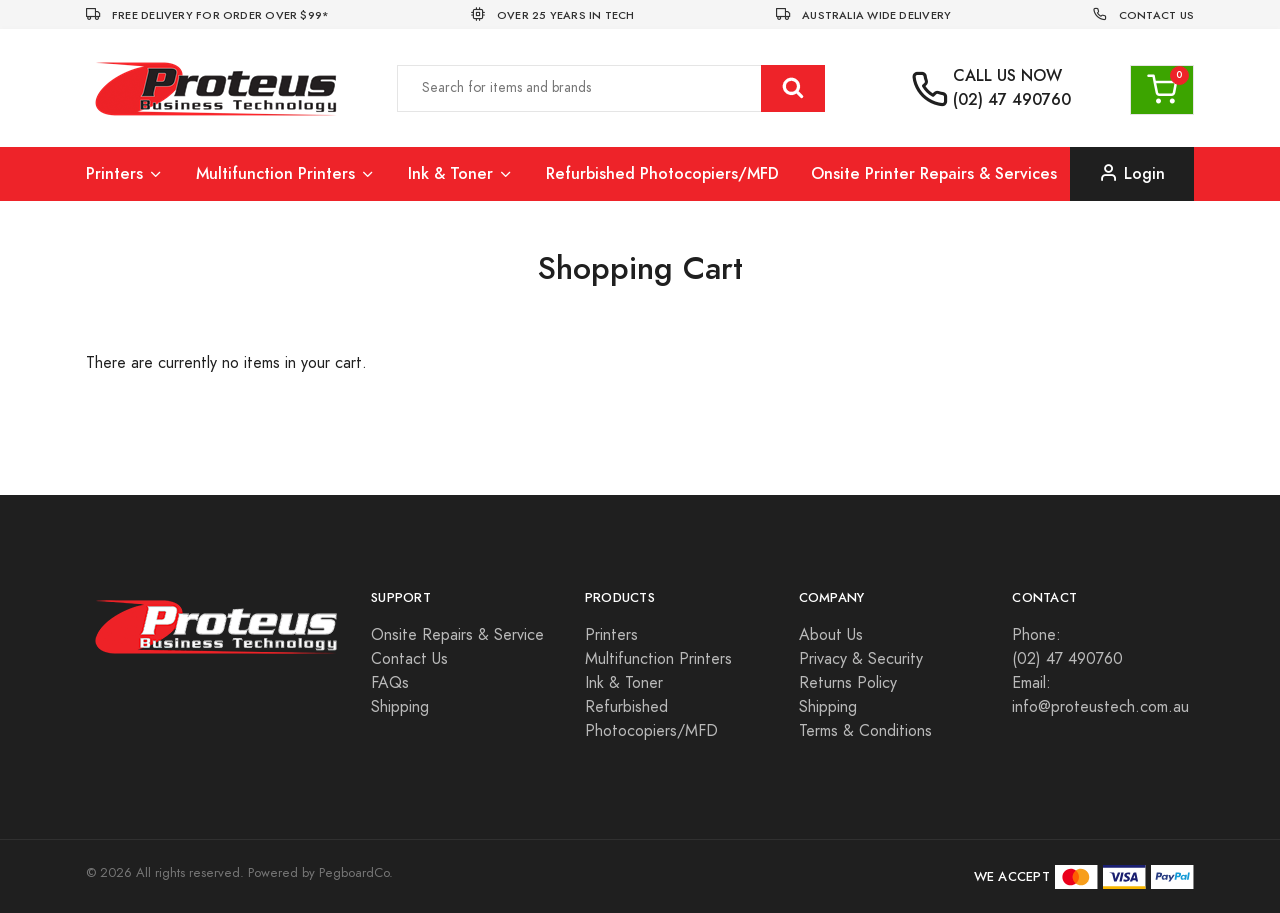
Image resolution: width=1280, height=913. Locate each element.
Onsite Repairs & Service (457, 635)
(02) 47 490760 (1012, 99)
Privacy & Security (861, 659)
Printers (125, 173)
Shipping (400, 707)
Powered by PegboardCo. (320, 873)
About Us (831, 635)
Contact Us (409, 659)
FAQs (390, 683)
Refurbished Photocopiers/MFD (662, 173)
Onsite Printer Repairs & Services (934, 173)
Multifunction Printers (286, 173)
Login (1132, 173)
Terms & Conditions (865, 731)
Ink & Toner (461, 173)
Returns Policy (848, 683)
